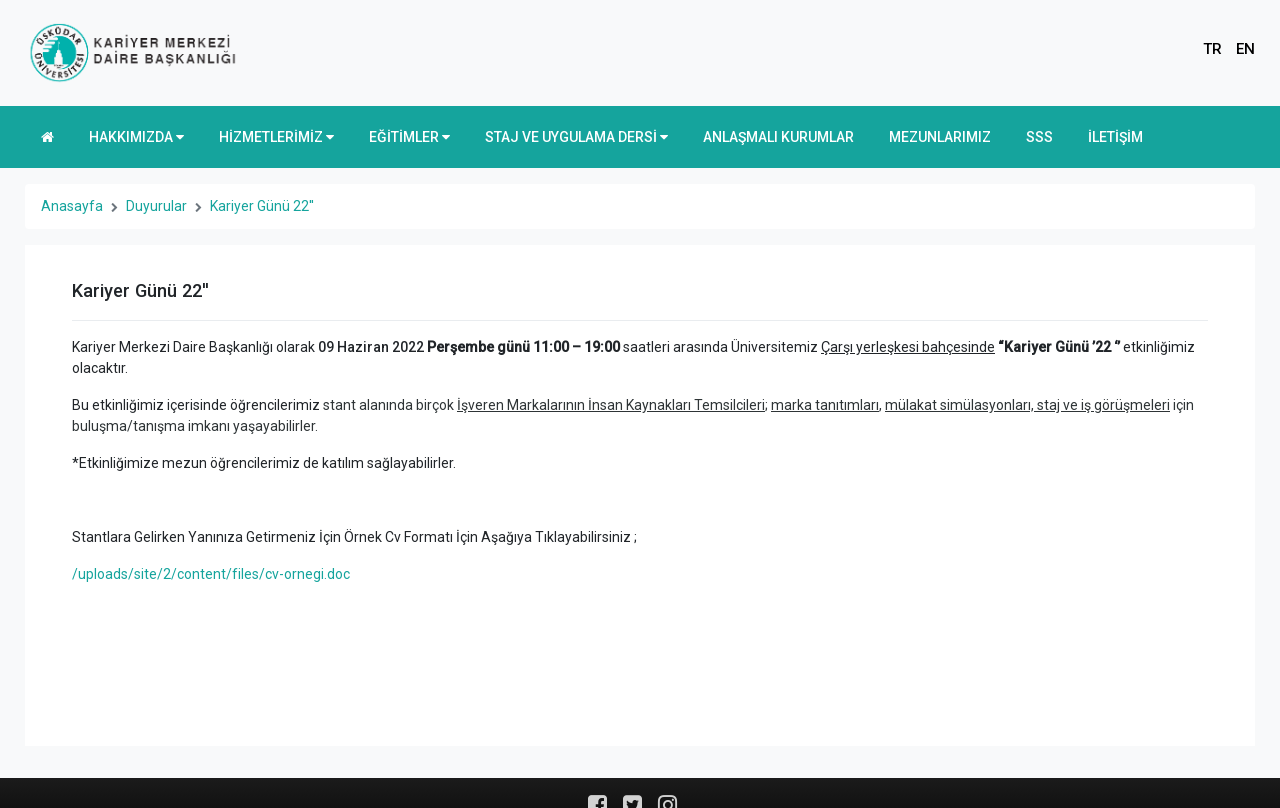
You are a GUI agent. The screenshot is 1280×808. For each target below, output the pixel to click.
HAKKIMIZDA (136, 137)
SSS (1039, 137)
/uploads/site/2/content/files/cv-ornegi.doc (211, 574)
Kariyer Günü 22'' (262, 206)
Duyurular (156, 206)
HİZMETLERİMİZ (276, 137)
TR (1212, 49)
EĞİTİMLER (409, 137)
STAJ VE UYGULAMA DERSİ (576, 137)
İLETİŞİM (1115, 137)
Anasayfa (72, 206)
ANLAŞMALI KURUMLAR (778, 137)
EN (1245, 49)
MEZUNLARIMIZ (940, 137)
